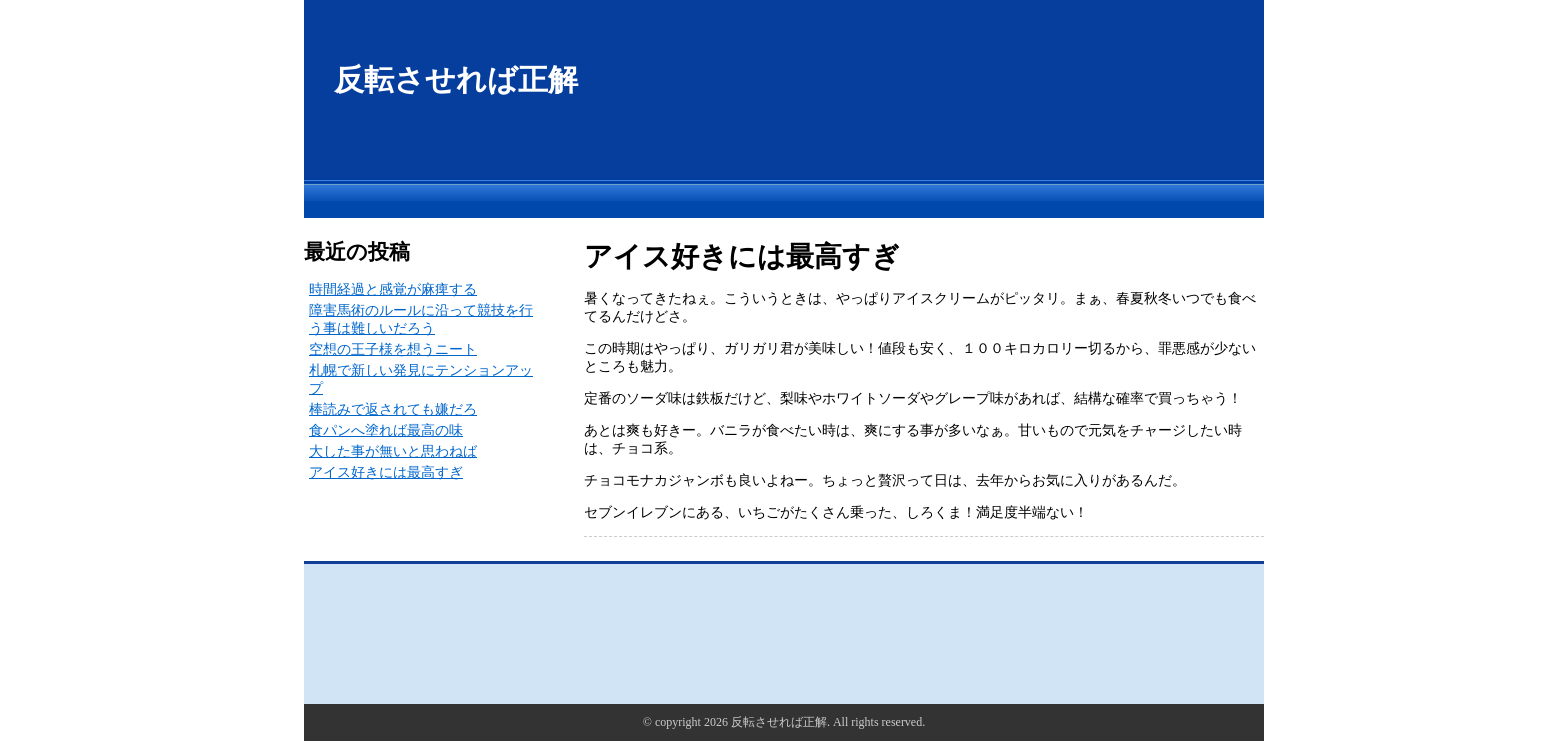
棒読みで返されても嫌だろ (393, 409)
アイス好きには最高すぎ (386, 472)
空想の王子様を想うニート (393, 349)
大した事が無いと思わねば (393, 451)
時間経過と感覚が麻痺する (393, 289)
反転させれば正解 (456, 79)
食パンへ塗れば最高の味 (386, 430)
